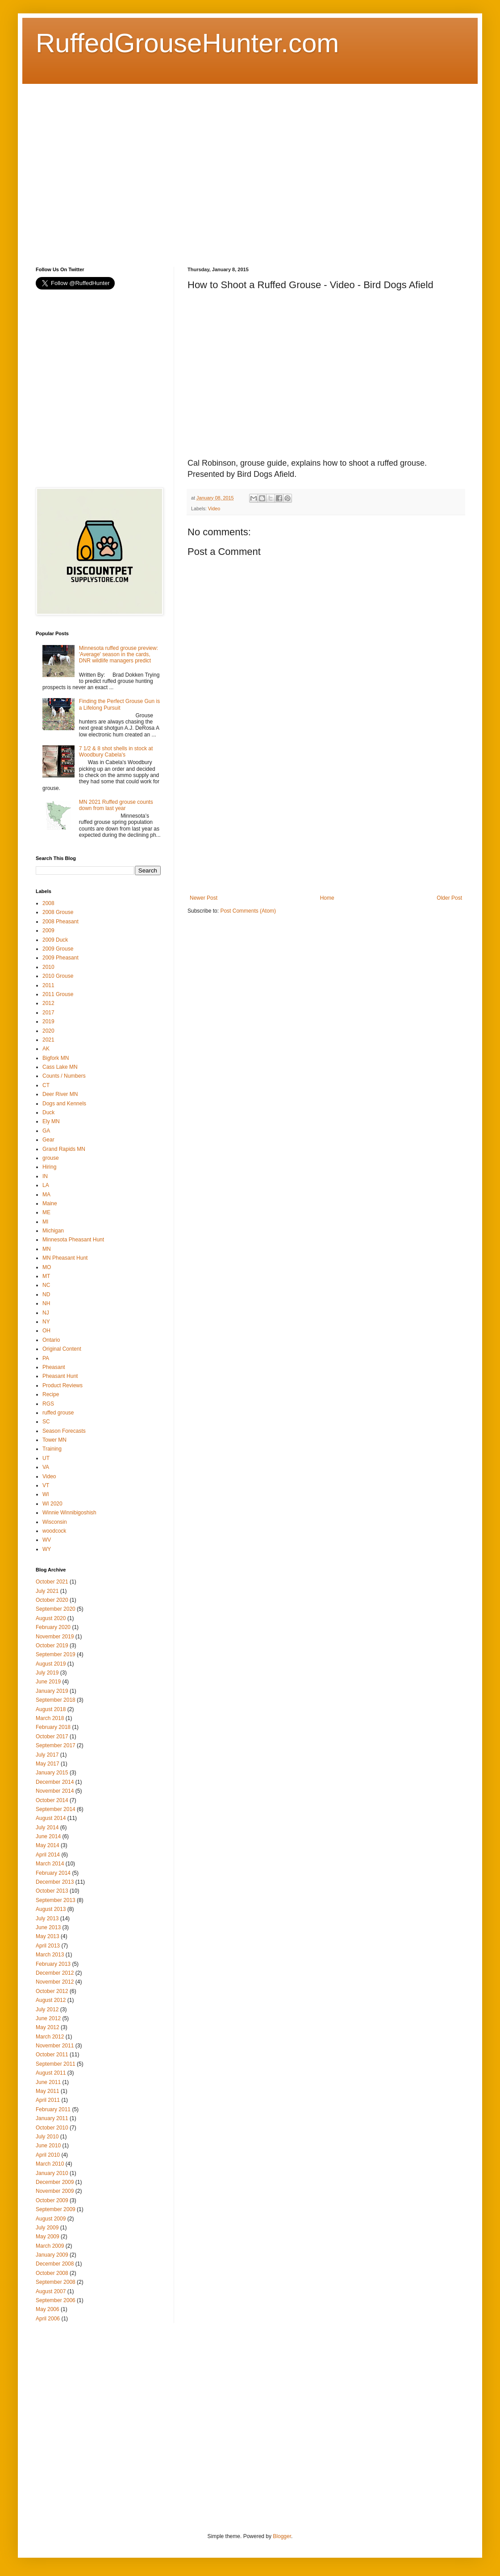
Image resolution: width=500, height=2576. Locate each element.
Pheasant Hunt (60, 1376)
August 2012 (51, 2000)
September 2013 (55, 1900)
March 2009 (50, 2246)
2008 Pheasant (60, 921)
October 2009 (52, 2200)
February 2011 (53, 2109)
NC (46, 1285)
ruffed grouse (58, 1413)
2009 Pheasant (60, 958)
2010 (48, 967)
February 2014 (53, 1873)
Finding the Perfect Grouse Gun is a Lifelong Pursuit (119, 704)
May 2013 (47, 1936)
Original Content (61, 1349)
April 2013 (48, 1946)
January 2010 (52, 2173)
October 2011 (52, 2054)
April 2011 (48, 2100)
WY (46, 1549)
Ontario (51, 1340)
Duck (48, 1112)
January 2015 (52, 1773)
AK (46, 1049)
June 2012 (48, 2018)
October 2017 (52, 1736)
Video (214, 508)
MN (46, 1249)
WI (45, 1494)
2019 (48, 1021)
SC (46, 1421)
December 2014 (55, 1782)
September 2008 (55, 2282)
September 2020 (55, 1609)
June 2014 (48, 1836)
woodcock (54, 1531)
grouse (50, 1158)
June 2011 (48, 2082)
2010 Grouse (57, 976)
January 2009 (52, 2255)
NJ (45, 1313)
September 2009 (55, 2209)
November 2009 (55, 2191)
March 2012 (50, 2037)
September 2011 (55, 2064)
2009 (48, 930)
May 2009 (47, 2236)
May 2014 (47, 1845)
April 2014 (48, 1855)
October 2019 (52, 1645)
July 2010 (47, 2137)
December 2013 (55, 1882)
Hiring (49, 1167)
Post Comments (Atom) (248, 911)
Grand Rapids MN (63, 1149)
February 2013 (53, 1964)
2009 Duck (55, 940)
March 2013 (50, 1955)
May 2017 (47, 1764)
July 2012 (47, 2009)
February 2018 (53, 1727)
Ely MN (51, 1121)
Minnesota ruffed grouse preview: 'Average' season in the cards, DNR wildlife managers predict (118, 654)
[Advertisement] (83, 167)
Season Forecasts (64, 1431)
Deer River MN (60, 1094)
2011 (48, 985)
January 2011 (52, 2118)
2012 (48, 1003)
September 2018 (55, 1700)
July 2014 (47, 1827)
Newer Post (203, 898)
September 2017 (55, 1745)
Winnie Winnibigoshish (69, 1512)
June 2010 (48, 2145)
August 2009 (51, 2219)
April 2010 (48, 2155)
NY (46, 1322)
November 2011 (55, 2046)
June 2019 (48, 1682)
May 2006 (47, 2309)
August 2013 (51, 1909)
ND (46, 1294)
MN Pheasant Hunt (65, 1258)
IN (45, 1176)
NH (46, 1303)
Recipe (50, 1394)
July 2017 (47, 1755)
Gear (48, 1140)
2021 (48, 1040)
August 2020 (51, 1618)
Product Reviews (62, 1385)
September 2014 (55, 1809)
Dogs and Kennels (64, 1103)
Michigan (53, 1231)
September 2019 (55, 1654)
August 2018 (51, 1709)
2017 (48, 1012)
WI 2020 (52, 1504)
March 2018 (50, 1718)
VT (45, 1485)
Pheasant (53, 1367)
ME (46, 1212)
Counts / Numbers (64, 1076)
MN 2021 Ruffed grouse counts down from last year (116, 805)
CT (46, 1085)
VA (45, 1467)
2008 (48, 903)
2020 (48, 1031)
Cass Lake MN (60, 1067)
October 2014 (52, 1800)
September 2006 (55, 2300)
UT (46, 1458)
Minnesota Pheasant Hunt (73, 1239)
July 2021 (47, 1591)
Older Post (449, 898)
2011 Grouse (57, 994)
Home (327, 898)
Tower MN (54, 1440)
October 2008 (52, 2273)
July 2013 (47, 1918)
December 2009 (55, 2182)
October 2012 (52, 1991)
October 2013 (52, 1891)
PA (45, 1358)
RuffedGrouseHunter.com (187, 43)
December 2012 (55, 1973)
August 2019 (51, 1664)
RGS (48, 1404)
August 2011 (51, 2073)
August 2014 (51, 1818)
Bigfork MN (55, 1058)
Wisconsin (54, 1522)
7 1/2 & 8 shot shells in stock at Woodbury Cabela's (116, 751)
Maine (49, 1203)
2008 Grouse (57, 912)
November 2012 (55, 1982)
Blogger (282, 2536)
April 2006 (48, 2319)
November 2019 (55, 1636)
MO (46, 1267)
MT (46, 1276)
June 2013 (48, 1927)
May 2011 (47, 2091)
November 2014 (55, 1791)
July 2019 (47, 1673)
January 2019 (52, 1691)
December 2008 (55, 2264)
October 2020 (52, 1600)
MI (45, 1222)
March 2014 (50, 1864)
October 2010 (52, 2128)
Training (52, 1449)
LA (45, 1185)
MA (46, 1194)
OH (46, 1330)
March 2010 (50, 2164)
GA (46, 1131)
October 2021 (52, 1582)
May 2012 (47, 2027)
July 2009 (47, 2228)
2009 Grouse (57, 949)
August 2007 (51, 2291)
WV (46, 1540)
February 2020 (53, 1627)
